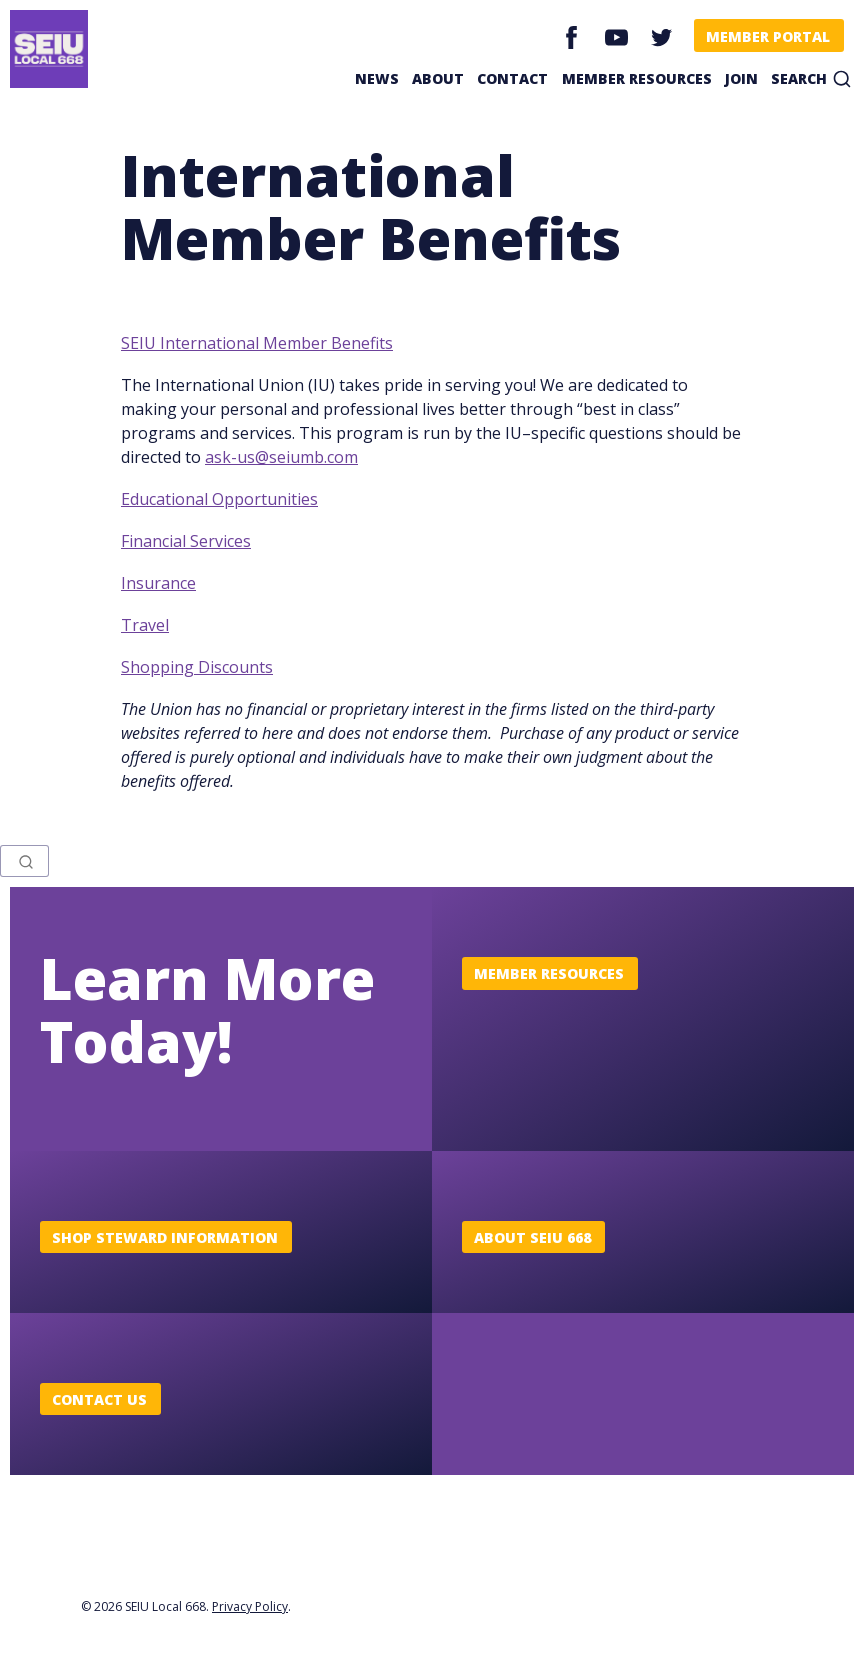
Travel (145, 625)
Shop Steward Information (165, 1237)
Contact (512, 78)
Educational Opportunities (219, 499)
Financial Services (186, 541)
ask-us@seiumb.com (281, 457)
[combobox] (24, 861)
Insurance (158, 583)
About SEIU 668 (532, 1237)
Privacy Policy (250, 1606)
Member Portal (768, 36)
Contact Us (99, 1399)
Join (741, 78)
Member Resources (637, 78)
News (377, 78)
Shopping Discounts (197, 667)
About (438, 78)
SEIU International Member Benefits (257, 343)
